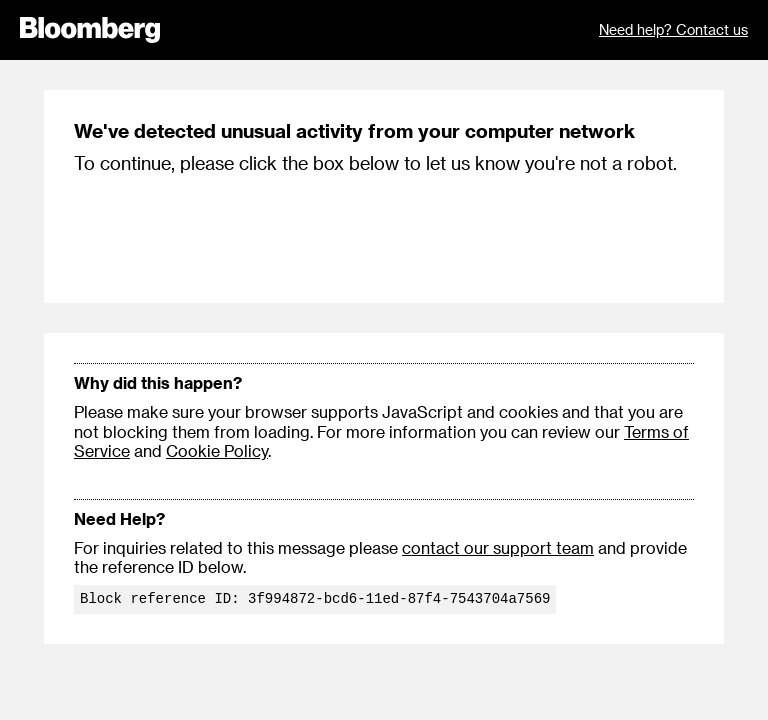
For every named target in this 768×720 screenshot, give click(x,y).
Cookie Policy (217, 450)
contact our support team (498, 547)
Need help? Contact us (673, 29)
